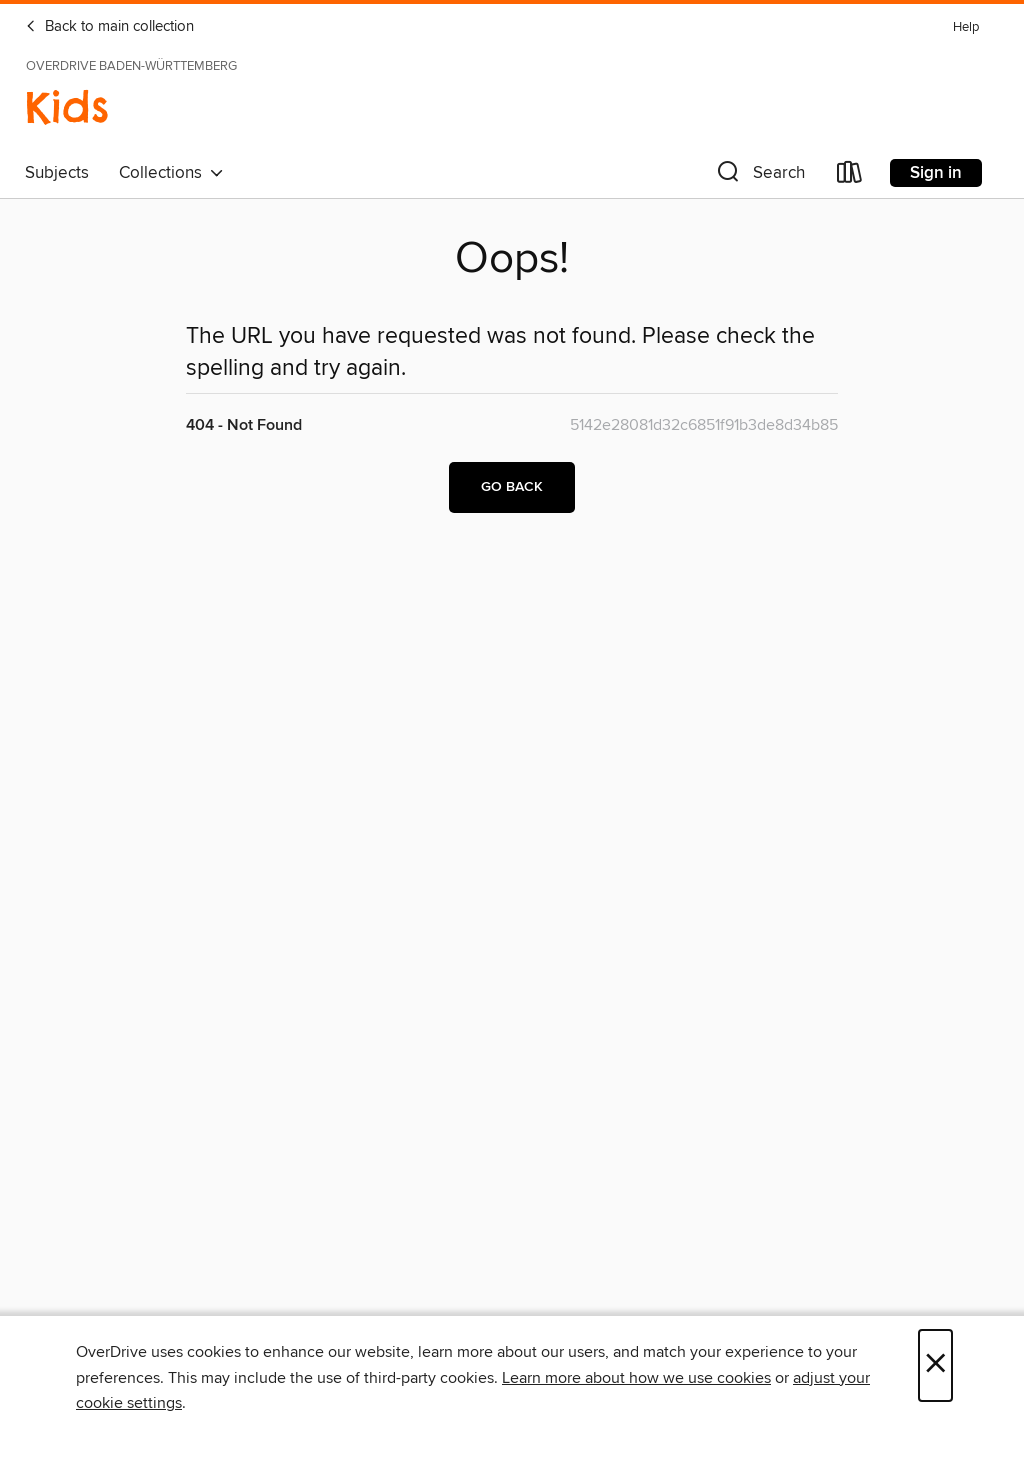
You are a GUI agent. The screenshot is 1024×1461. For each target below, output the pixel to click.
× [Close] (935, 1365)
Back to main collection (109, 27)
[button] (759, 176)
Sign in (936, 173)
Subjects (57, 173)
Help (966, 27)
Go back (512, 487)
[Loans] (850, 176)
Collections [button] (171, 173)
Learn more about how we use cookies (636, 1378)
